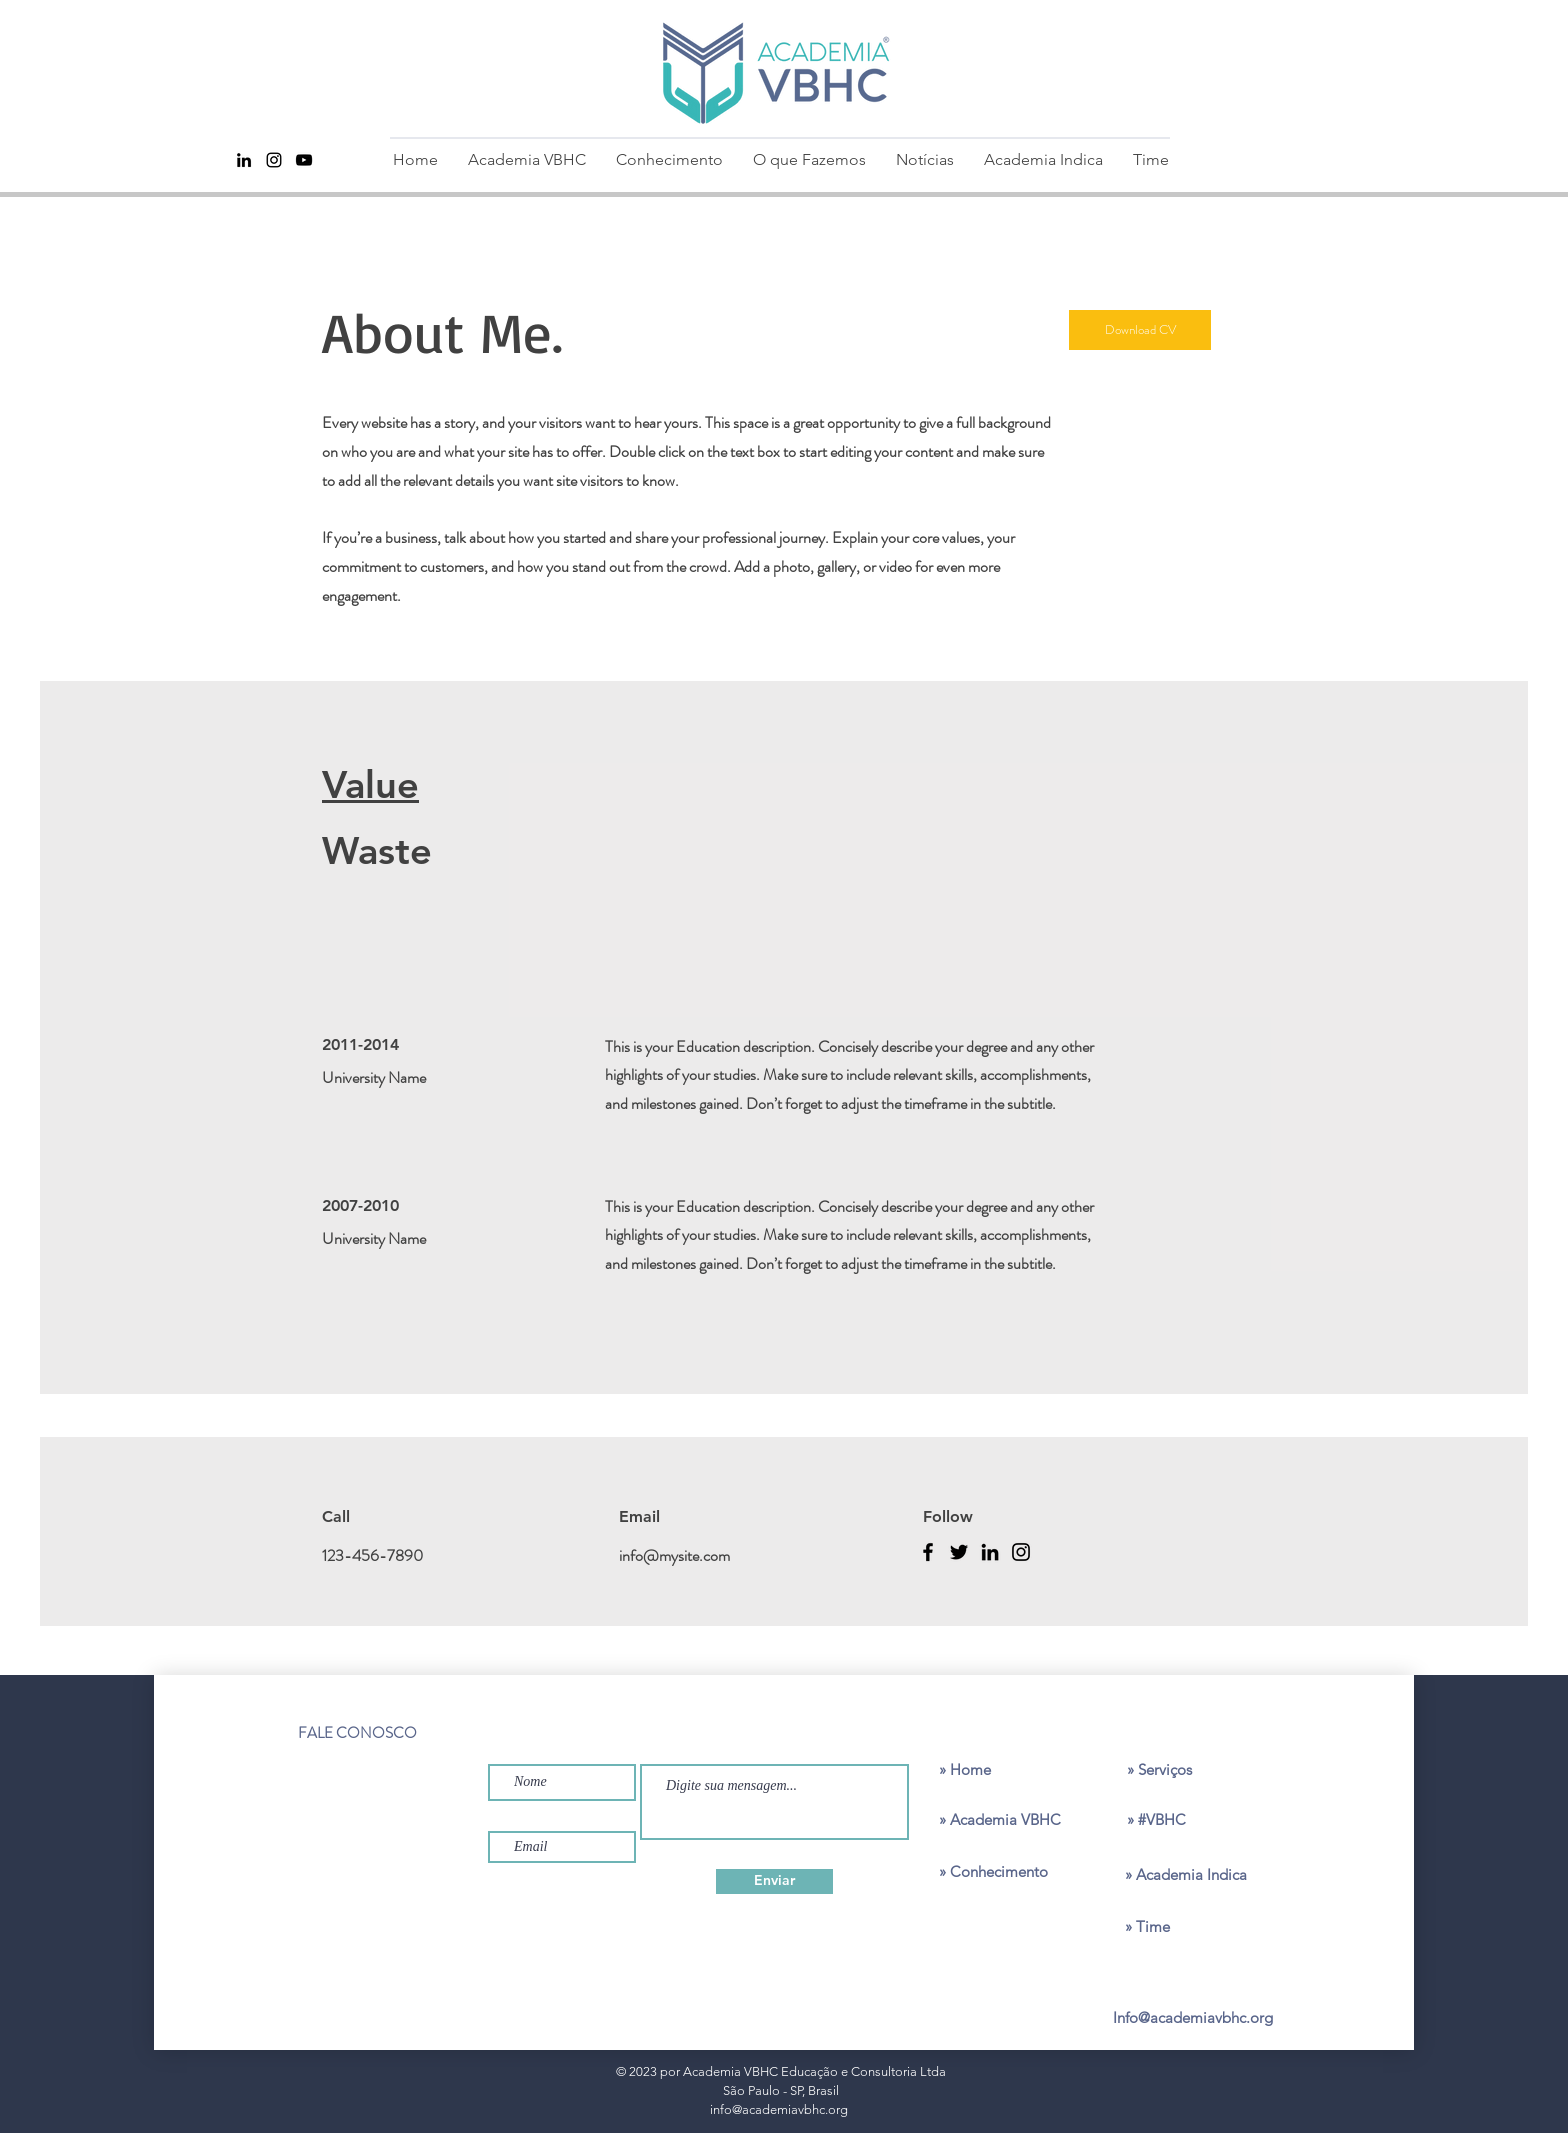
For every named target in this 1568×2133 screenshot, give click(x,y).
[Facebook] (928, 1552)
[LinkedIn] (990, 1552)
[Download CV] (1140, 330)
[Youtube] (304, 160)
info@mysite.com (674, 1555)
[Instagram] (274, 160)
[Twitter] (959, 1552)
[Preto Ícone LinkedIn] (244, 160)
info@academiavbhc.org (779, 2109)
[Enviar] (774, 1881)
